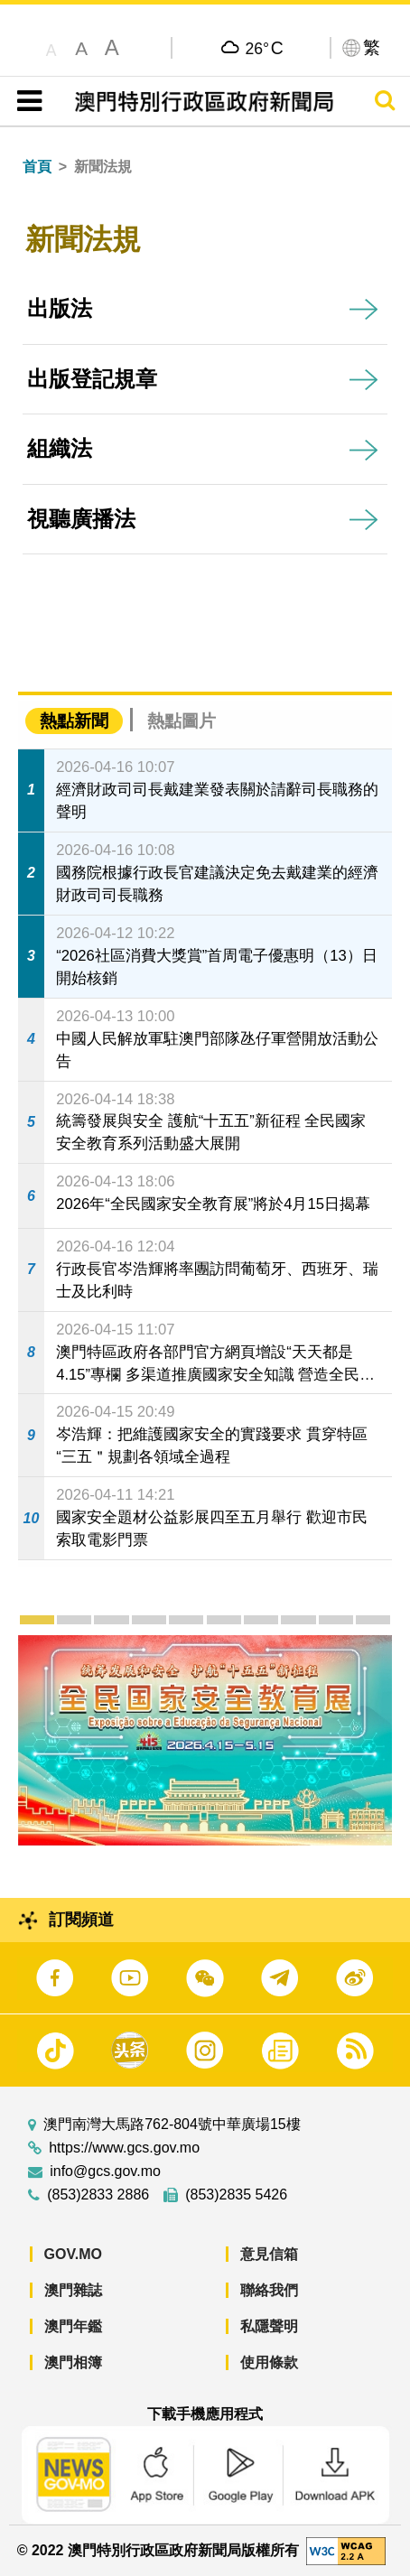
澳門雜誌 (73, 2290)
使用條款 (269, 2362)
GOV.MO (73, 2254)
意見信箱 (269, 2254)
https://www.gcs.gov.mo (124, 2148)
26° (265, 48)
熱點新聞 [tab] (74, 720)
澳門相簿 (73, 2362)
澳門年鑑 (73, 2326)
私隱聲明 (269, 2326)
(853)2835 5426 (236, 2195)
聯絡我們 (269, 2290)
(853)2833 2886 (98, 2195)
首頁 (37, 166)
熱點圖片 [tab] (181, 720)
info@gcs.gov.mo (105, 2171)
